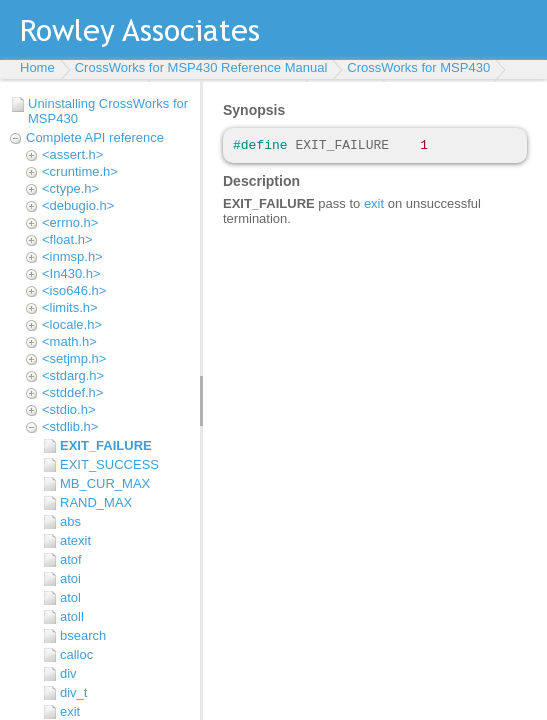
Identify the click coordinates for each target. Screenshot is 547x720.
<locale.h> (72, 324)
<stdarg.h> (73, 375)
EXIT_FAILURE (106, 445)
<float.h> (67, 239)
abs (70, 521)
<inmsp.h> (72, 256)
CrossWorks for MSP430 (418, 67)
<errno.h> (70, 222)
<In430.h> (71, 273)
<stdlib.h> (70, 426)
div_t (73, 692)
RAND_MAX (96, 502)
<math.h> (69, 341)
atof (71, 559)
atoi (70, 578)
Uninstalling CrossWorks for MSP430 (108, 111)
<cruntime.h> (80, 171)
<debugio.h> (78, 205)
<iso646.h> (74, 290)
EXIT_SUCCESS (109, 464)
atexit (75, 540)
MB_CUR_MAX (105, 483)
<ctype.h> (70, 188)
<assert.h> (72, 154)
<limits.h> (70, 307)
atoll (72, 616)
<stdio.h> (69, 409)
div (68, 673)
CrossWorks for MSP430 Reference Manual (201, 67)
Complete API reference (95, 137)
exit (70, 711)
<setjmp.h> (74, 358)
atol (70, 597)
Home (37, 67)
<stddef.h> (72, 392)
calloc (76, 654)
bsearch (83, 635)
